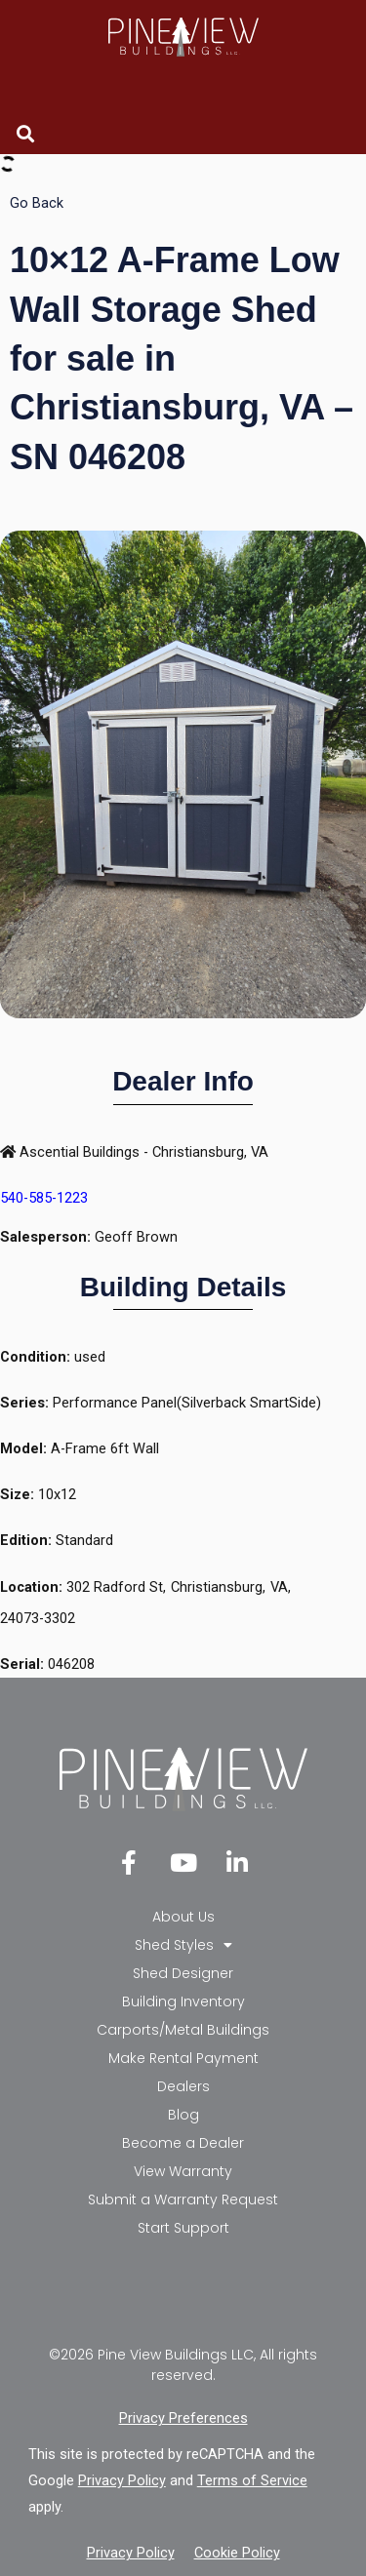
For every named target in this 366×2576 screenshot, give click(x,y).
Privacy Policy (122, 2480)
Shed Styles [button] (183, 1945)
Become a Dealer (183, 2143)
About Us (183, 1916)
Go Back (36, 203)
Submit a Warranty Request (183, 2199)
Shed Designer (183, 1973)
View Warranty (183, 2171)
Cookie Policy (237, 2552)
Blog (183, 2114)
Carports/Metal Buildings (183, 2030)
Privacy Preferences (183, 2418)
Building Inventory (183, 2001)
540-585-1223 (44, 1198)
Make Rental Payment (183, 2058)
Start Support (183, 2228)
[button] (25, 133)
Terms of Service (252, 2480)
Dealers (183, 2086)
